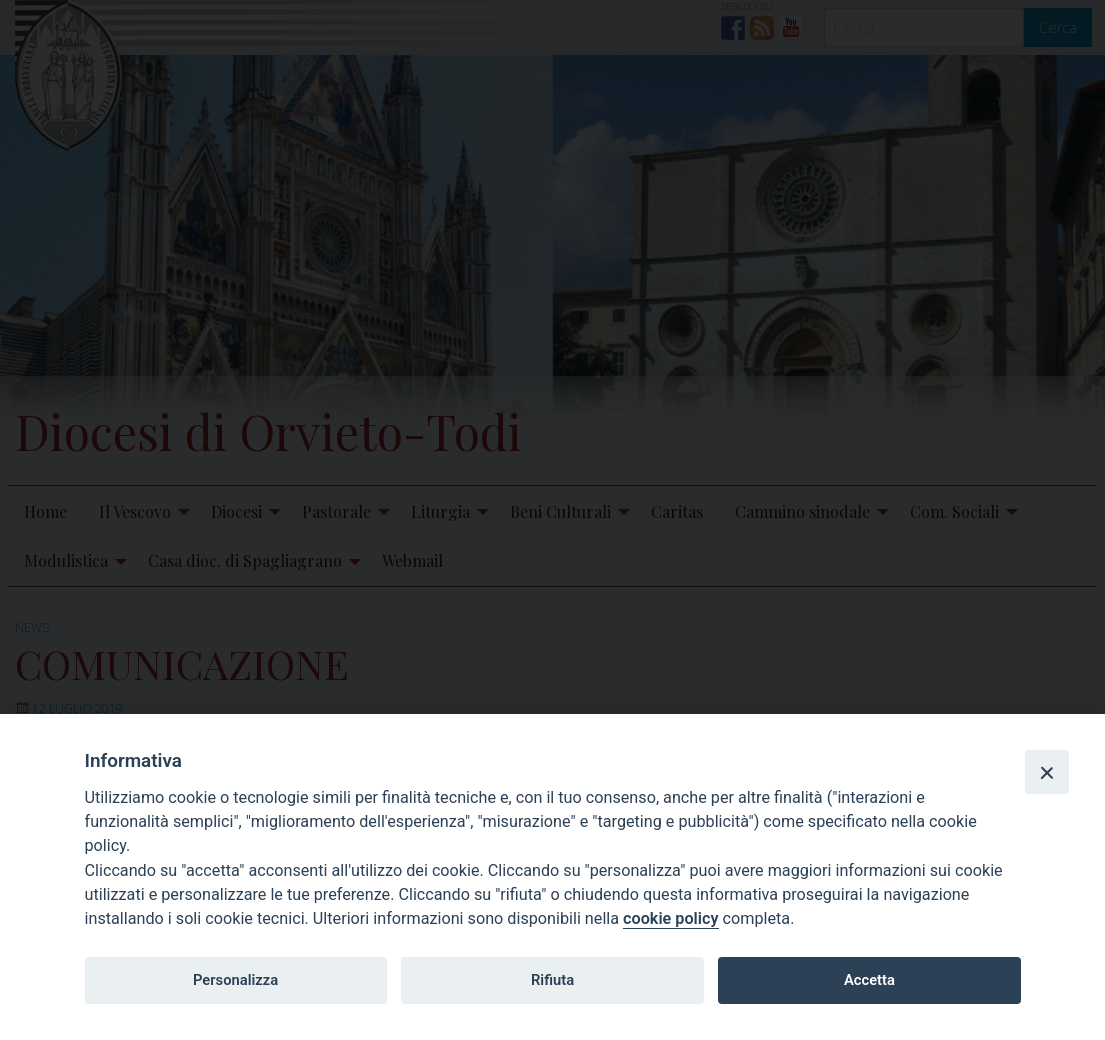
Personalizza (235, 980)
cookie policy (670, 918)
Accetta (869, 980)
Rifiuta (552, 980)
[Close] (1047, 772)
